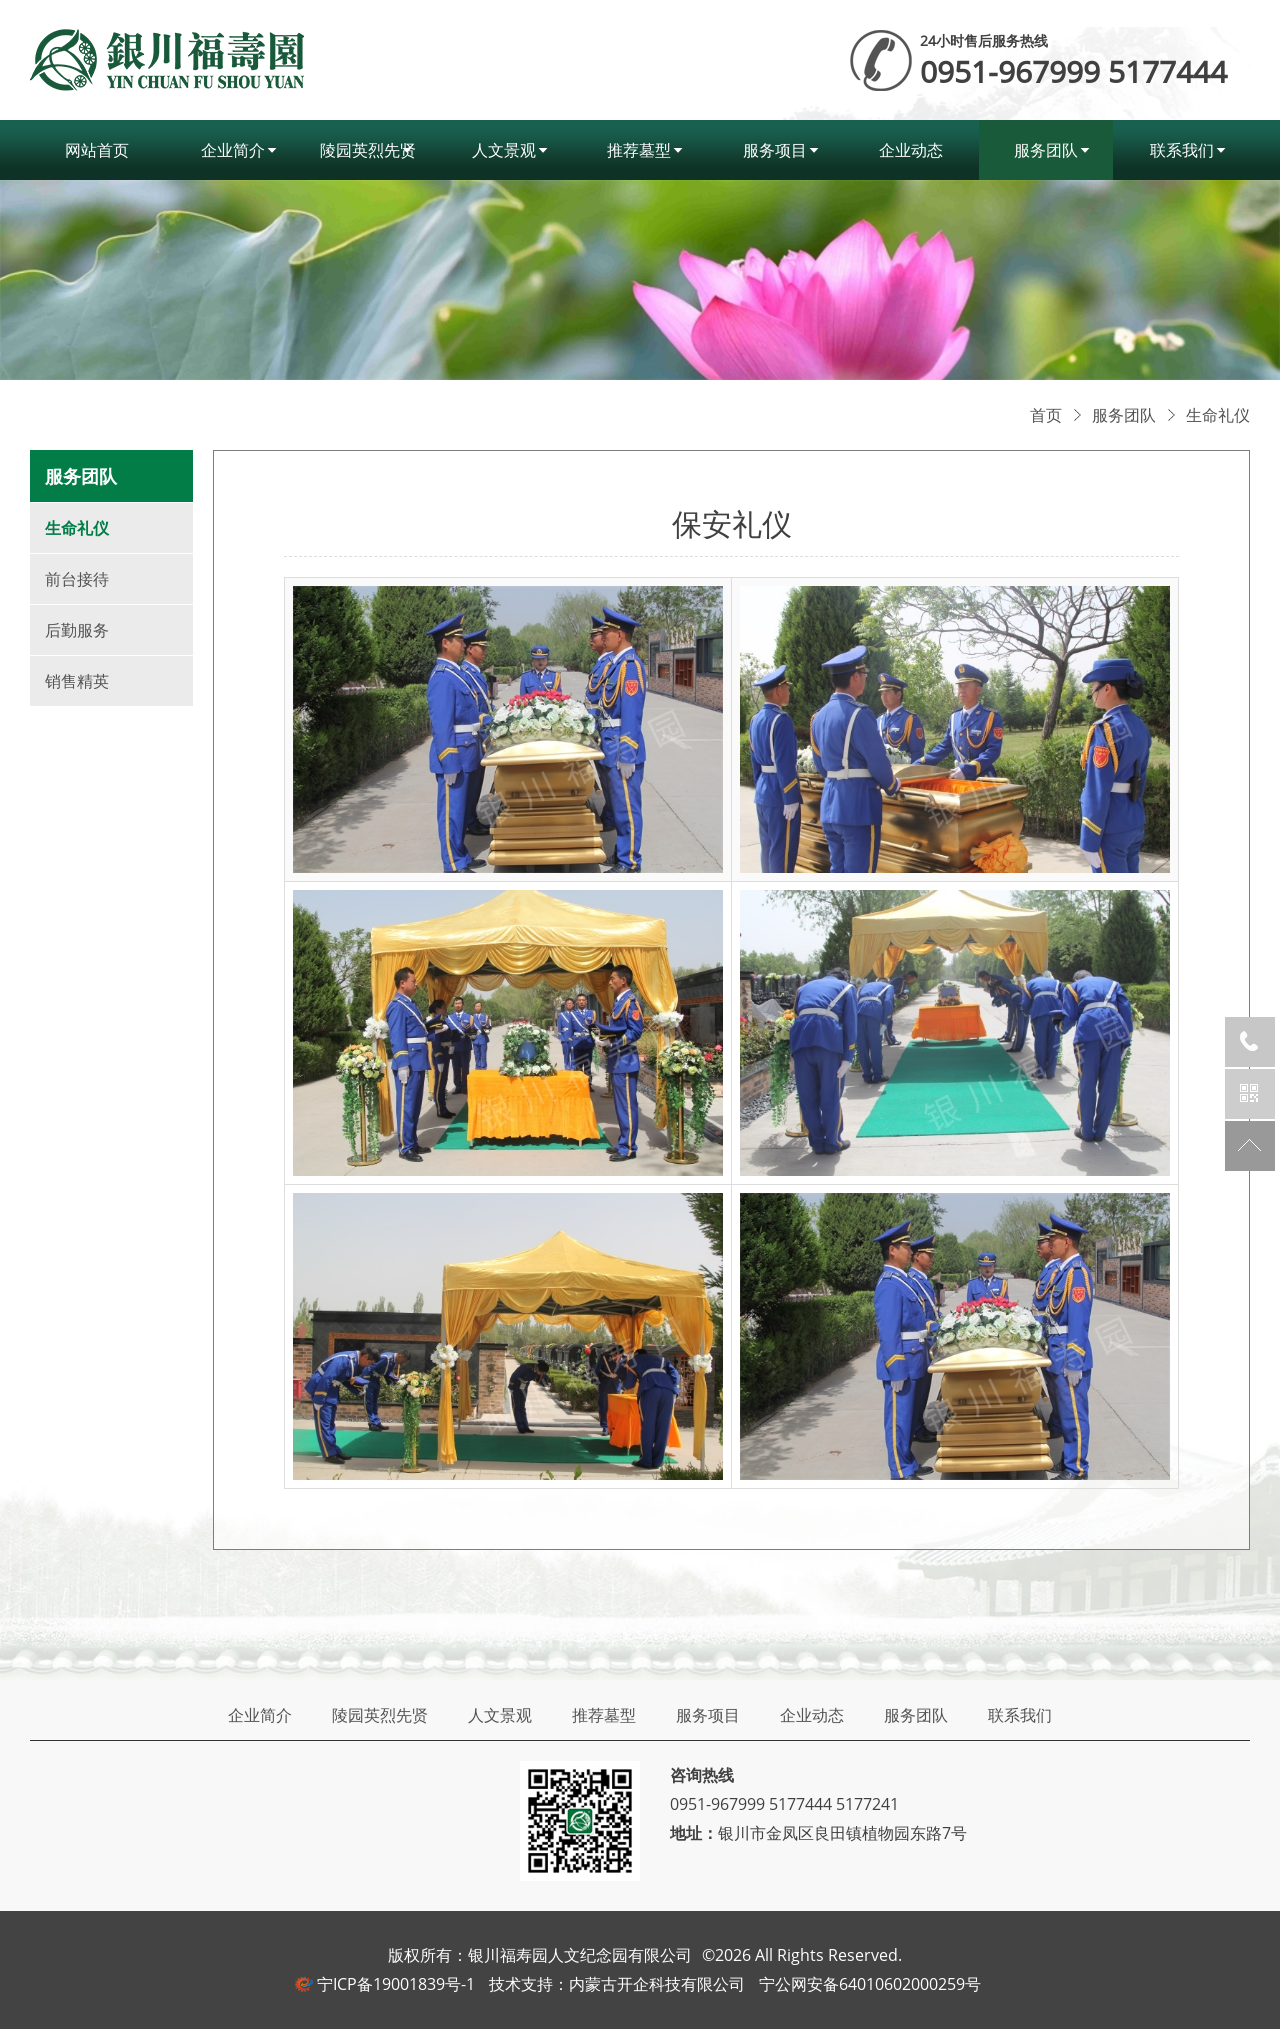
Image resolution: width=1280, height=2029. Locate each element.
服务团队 (1046, 150)
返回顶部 (1250, 1146)
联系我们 (1182, 150)
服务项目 (775, 150)
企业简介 (233, 150)
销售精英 (77, 681)
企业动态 (911, 150)
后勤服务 (77, 630)
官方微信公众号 (1250, 1094)
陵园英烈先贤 (368, 150)
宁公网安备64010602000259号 (870, 1984)
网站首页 (97, 150)
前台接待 (77, 579)
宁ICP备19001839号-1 (396, 1984)
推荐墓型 (639, 150)
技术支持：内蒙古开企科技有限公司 (617, 1984)
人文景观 (504, 150)
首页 (1046, 415)
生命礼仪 (1218, 415)
